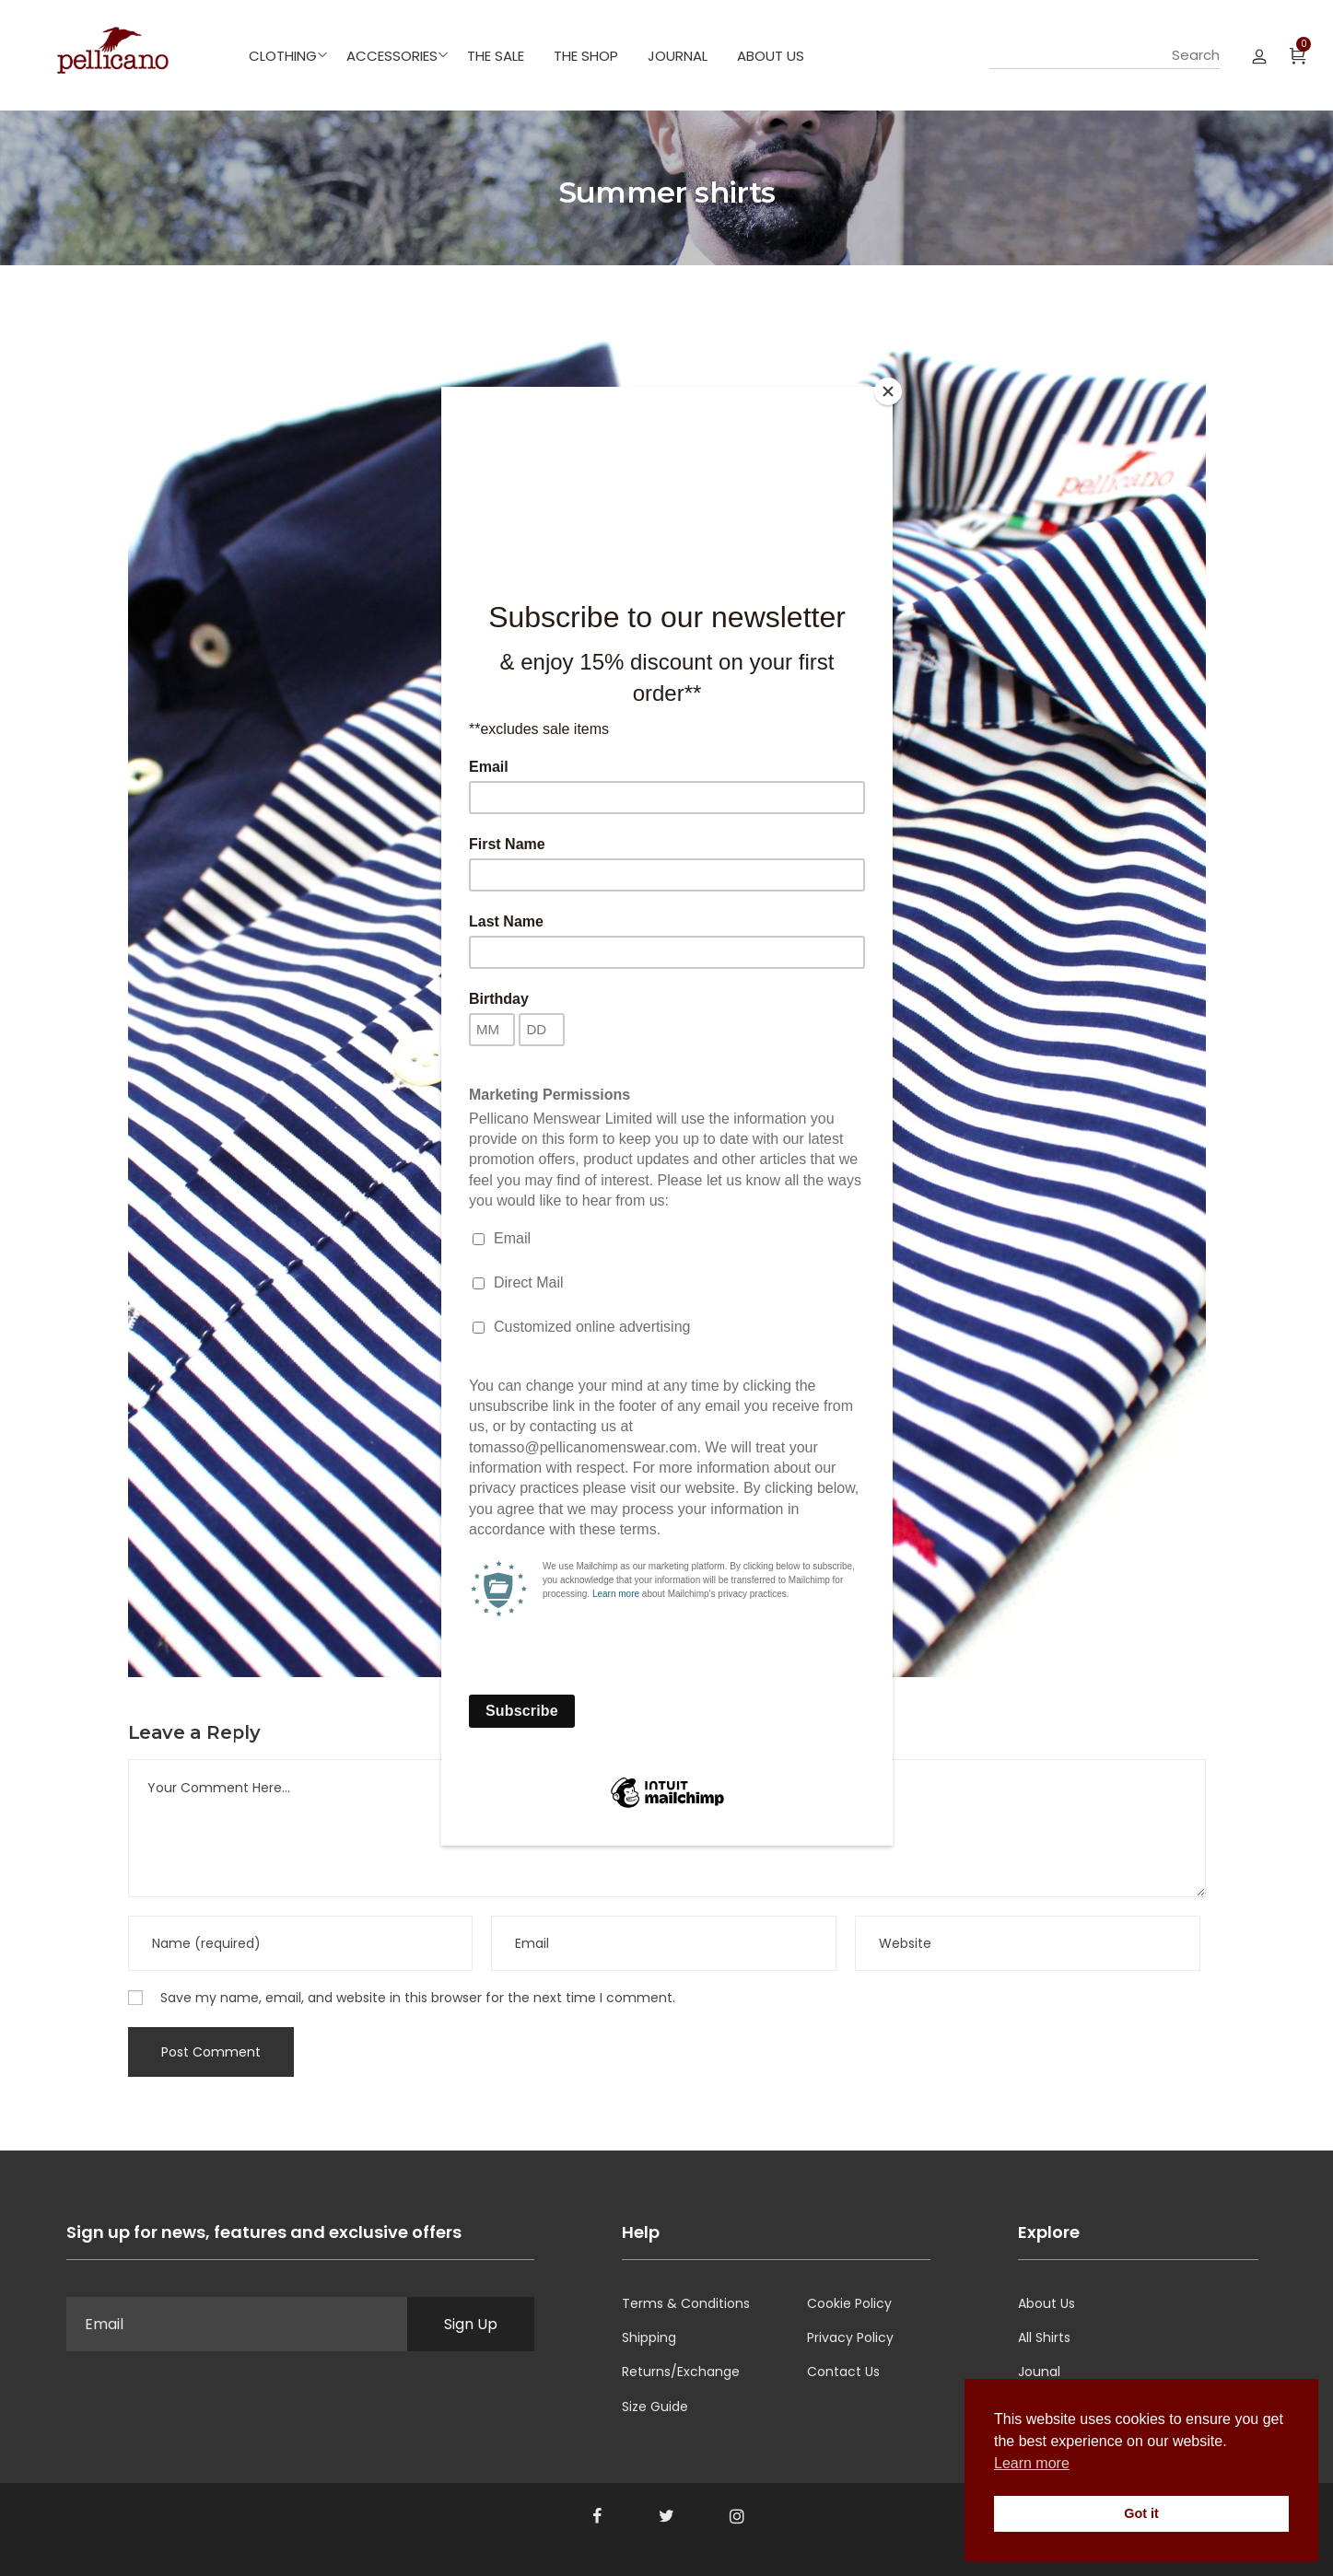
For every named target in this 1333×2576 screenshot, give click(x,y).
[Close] (888, 391)
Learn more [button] (1032, 2463)
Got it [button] (1141, 2513)
